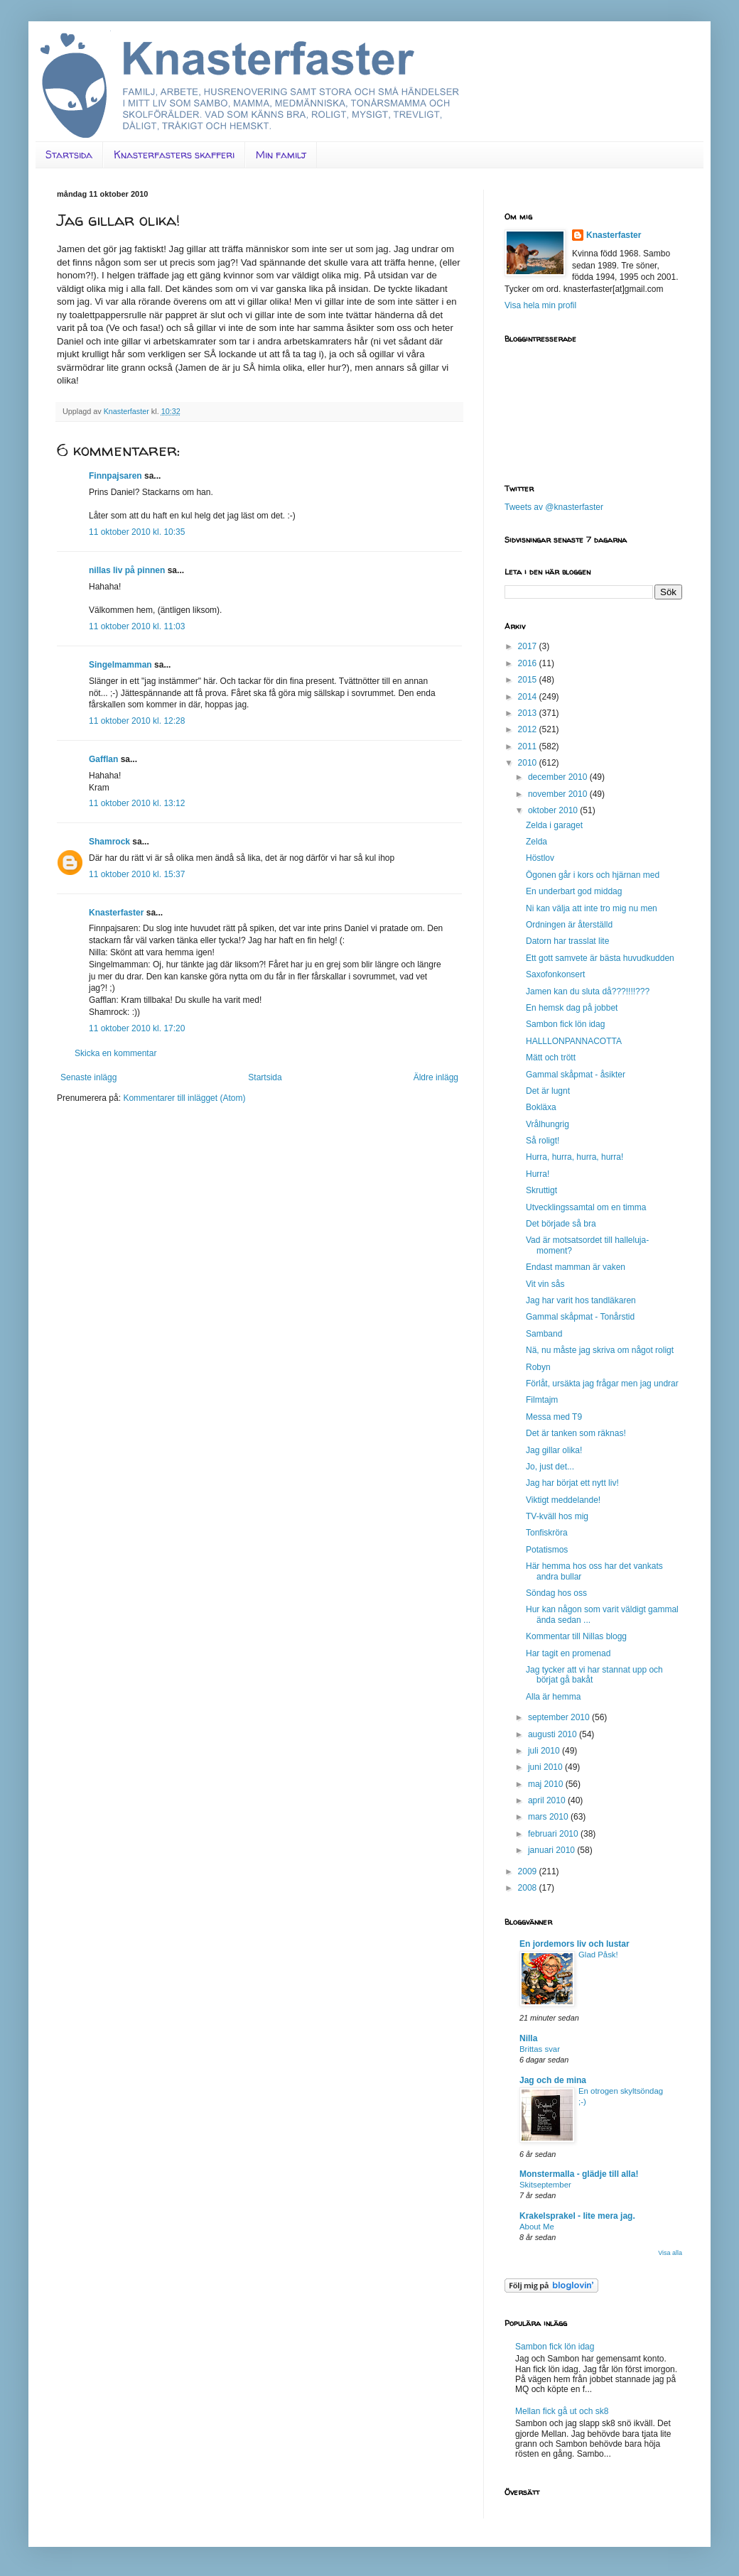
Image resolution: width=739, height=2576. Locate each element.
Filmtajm (542, 1400)
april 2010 (548, 1800)
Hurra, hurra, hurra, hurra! (574, 1157)
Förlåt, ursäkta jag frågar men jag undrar (602, 1383)
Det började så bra (561, 1224)
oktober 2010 (554, 810)
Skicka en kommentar (115, 1053)
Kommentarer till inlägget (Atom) (184, 1098)
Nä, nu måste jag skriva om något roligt (600, 1350)
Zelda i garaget (554, 825)
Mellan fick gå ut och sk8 (561, 2411)
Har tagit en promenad (568, 1653)
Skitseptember (545, 2184)
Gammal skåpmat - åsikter (575, 1075)
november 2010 (559, 794)
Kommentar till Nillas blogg (576, 1636)
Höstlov (540, 858)
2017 (528, 646)
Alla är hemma (553, 1697)
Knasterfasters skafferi (174, 154)
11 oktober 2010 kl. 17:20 (137, 1028)
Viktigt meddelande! (563, 1500)
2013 (528, 713)
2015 (528, 680)
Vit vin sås (545, 1284)
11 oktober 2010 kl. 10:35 (137, 532)
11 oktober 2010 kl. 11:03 (137, 626)
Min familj (281, 154)
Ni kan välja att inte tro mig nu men (591, 908)
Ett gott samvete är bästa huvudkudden (600, 958)
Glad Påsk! (598, 1954)
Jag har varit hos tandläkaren (581, 1300)
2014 (528, 697)
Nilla (528, 2038)
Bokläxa (541, 1107)
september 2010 (560, 1717)
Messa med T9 (554, 1417)
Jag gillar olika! (554, 1450)
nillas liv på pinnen (127, 570)
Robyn (538, 1367)
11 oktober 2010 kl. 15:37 (137, 874)
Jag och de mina (552, 2080)
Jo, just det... (550, 1467)
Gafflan (103, 759)
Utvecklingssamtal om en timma (586, 1207)
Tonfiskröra (547, 1533)
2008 (528, 1888)
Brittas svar (539, 2049)
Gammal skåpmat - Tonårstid (580, 1317)
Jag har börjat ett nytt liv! (572, 1483)
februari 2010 (554, 1834)
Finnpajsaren (115, 476)
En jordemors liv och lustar (574, 1944)
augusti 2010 (553, 1734)
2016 (528, 663)
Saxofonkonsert (555, 974)
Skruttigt (541, 1190)
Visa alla (670, 2252)
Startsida (68, 154)
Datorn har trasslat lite (567, 941)
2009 (528, 1871)
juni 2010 (546, 1767)
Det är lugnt (548, 1091)
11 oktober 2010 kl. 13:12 (137, 803)
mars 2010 (549, 1817)
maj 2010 (547, 1784)
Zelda (536, 842)
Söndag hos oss (556, 1593)
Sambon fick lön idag (565, 1024)
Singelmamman (120, 665)
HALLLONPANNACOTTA (574, 1041)
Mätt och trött (551, 1058)
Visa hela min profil (540, 305)
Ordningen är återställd (569, 925)
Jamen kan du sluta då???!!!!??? (587, 991)
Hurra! (537, 1174)
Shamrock (109, 842)
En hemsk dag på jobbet (571, 1008)
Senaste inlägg (88, 1077)
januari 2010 (552, 1850)
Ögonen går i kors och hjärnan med (592, 875)
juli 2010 (545, 1751)
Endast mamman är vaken (575, 1267)
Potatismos (547, 1550)
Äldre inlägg (436, 1077)
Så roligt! (542, 1141)
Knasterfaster (116, 913)
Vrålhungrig (547, 1124)
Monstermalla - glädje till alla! (578, 2174)
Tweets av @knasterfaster (554, 507)
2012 (528, 729)
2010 (528, 763)
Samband (544, 1334)
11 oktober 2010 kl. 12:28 (137, 721)
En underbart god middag (574, 891)
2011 (528, 746)
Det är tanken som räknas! (576, 1433)
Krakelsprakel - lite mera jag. (577, 2216)
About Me (536, 2226)
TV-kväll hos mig (557, 1516)
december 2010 (559, 777)
